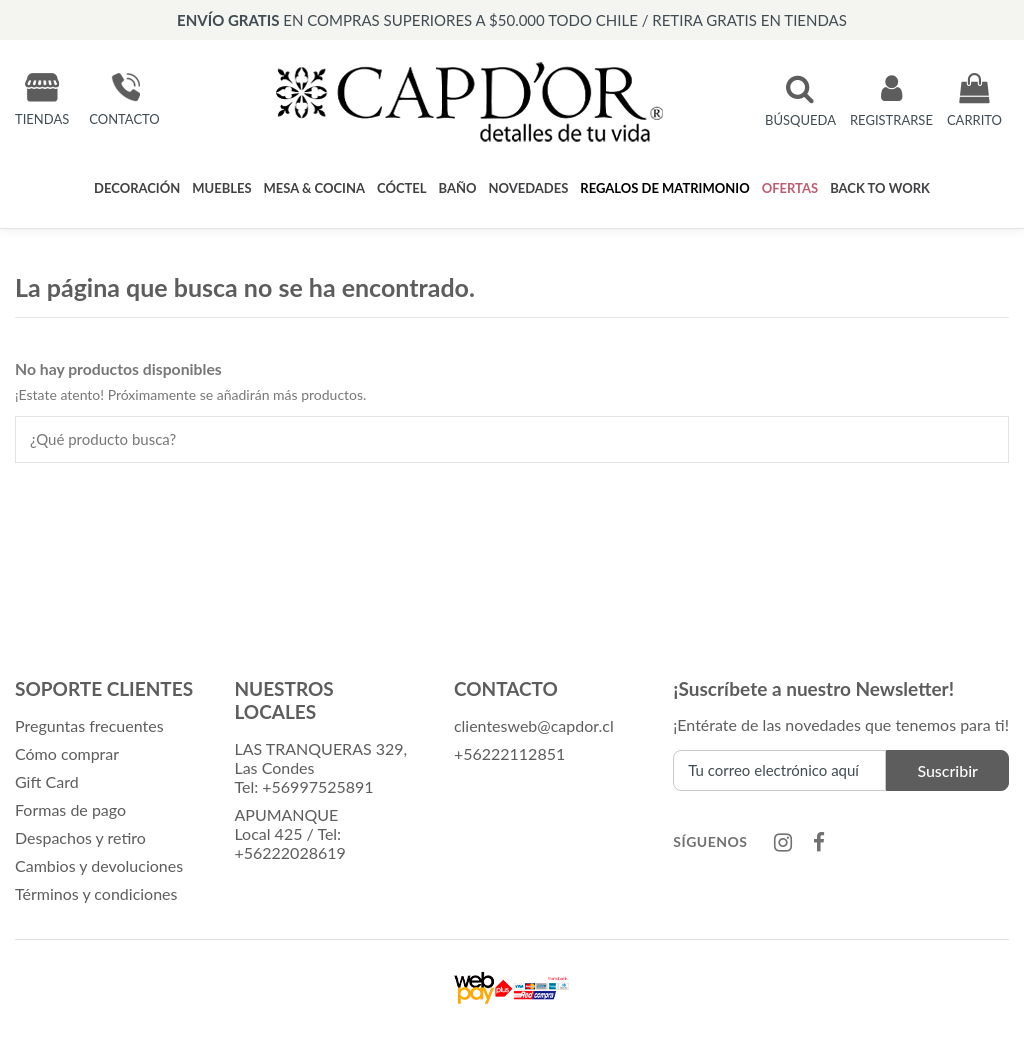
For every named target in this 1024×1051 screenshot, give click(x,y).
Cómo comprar (67, 753)
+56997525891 (317, 786)
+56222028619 (289, 852)
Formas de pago (70, 809)
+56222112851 (509, 753)
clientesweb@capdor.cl (534, 725)
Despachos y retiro (80, 837)
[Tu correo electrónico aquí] (779, 770)
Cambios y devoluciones (99, 865)
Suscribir (947, 770)
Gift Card (47, 781)
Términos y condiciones (96, 893)
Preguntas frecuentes (89, 725)
